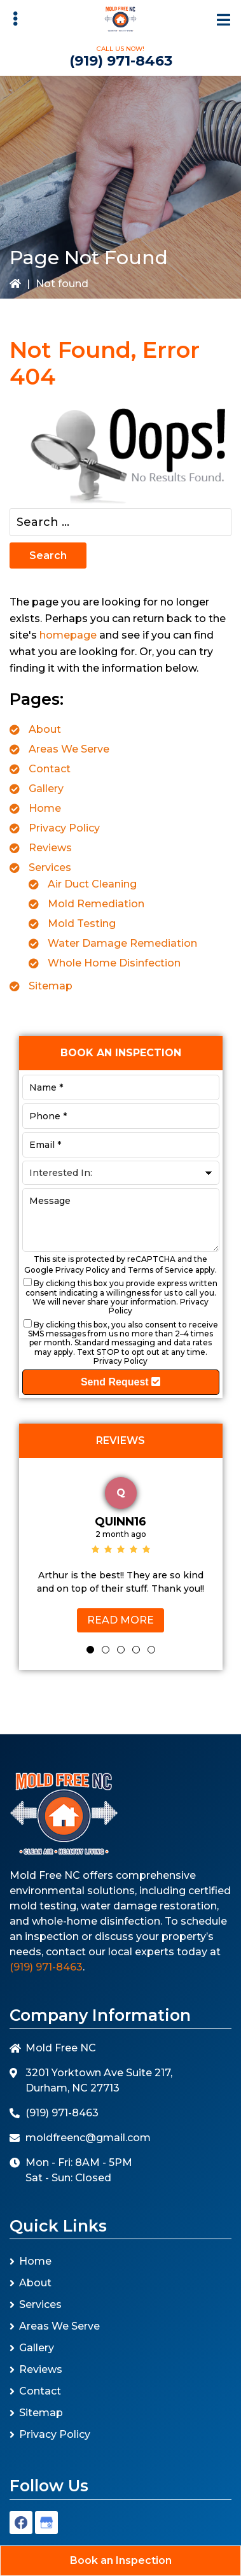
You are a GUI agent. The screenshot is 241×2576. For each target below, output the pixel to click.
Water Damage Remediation (122, 943)
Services (50, 867)
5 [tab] (151, 1649)
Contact (50, 769)
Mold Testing (82, 923)
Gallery (46, 788)
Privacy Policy (64, 828)
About (45, 729)
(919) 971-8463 (120, 60)
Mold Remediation (96, 904)
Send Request (120, 1381)
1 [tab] (90, 1649)
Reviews (50, 848)
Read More (120, 1620)
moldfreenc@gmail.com (88, 2138)
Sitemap (50, 986)
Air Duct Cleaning (92, 884)
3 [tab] (121, 1649)
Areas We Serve (69, 749)
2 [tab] (105, 1649)
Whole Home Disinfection (114, 963)
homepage (68, 635)
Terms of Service (160, 1270)
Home (45, 808)
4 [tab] (136, 1649)
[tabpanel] (121, 1552)
